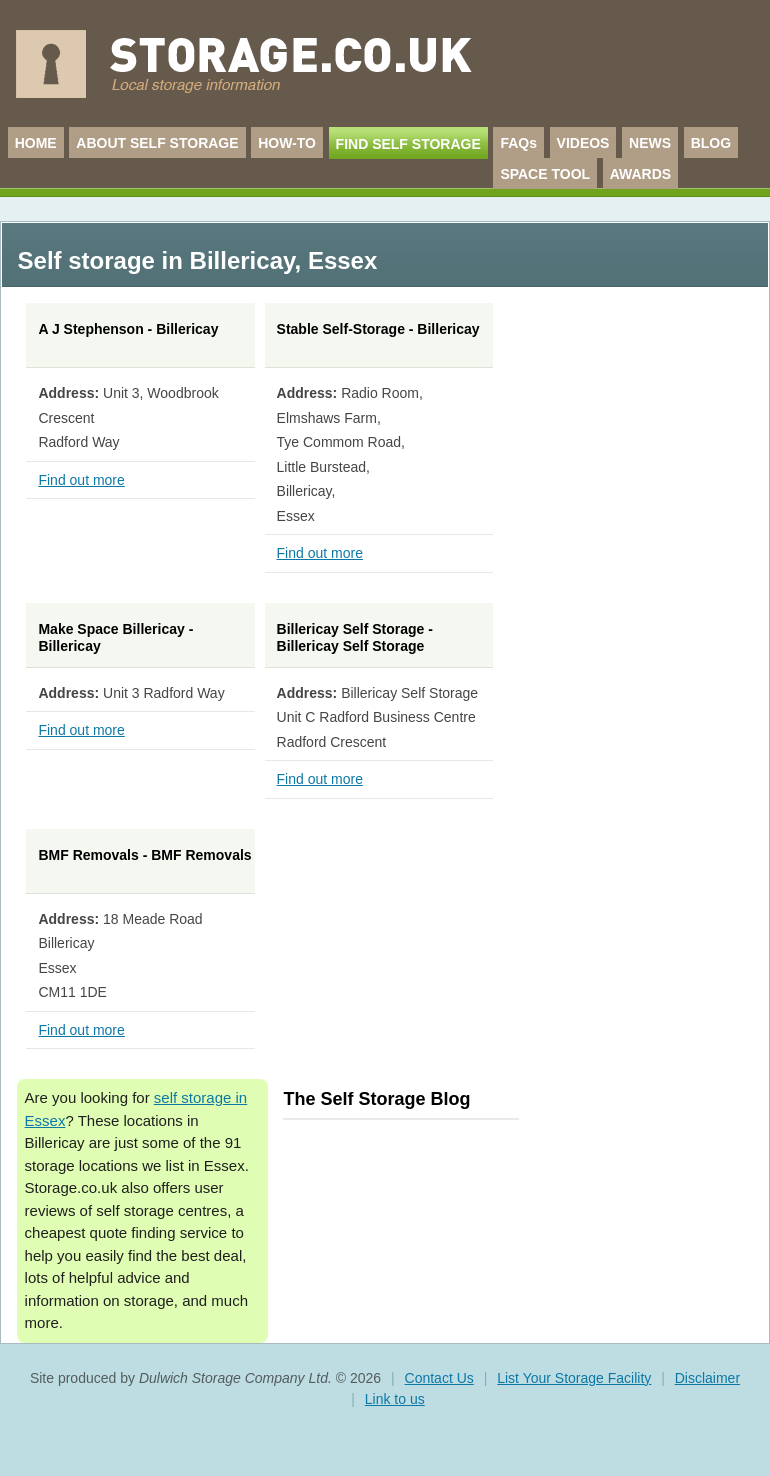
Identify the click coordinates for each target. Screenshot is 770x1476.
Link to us (395, 1399)
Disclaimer (707, 1378)
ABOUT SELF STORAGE (157, 143)
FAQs (518, 143)
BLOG (711, 143)
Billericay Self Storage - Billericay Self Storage (355, 638)
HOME (36, 143)
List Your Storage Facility (574, 1378)
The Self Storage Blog (376, 1099)
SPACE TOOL (545, 174)
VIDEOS (583, 143)
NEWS (650, 143)
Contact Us (439, 1378)
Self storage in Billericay (156, 260)
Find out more (81, 480)
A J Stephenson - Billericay (128, 329)
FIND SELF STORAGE (408, 144)
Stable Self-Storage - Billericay (378, 329)
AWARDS (640, 174)
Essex (342, 260)
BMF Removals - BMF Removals (144, 855)
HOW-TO (287, 143)
